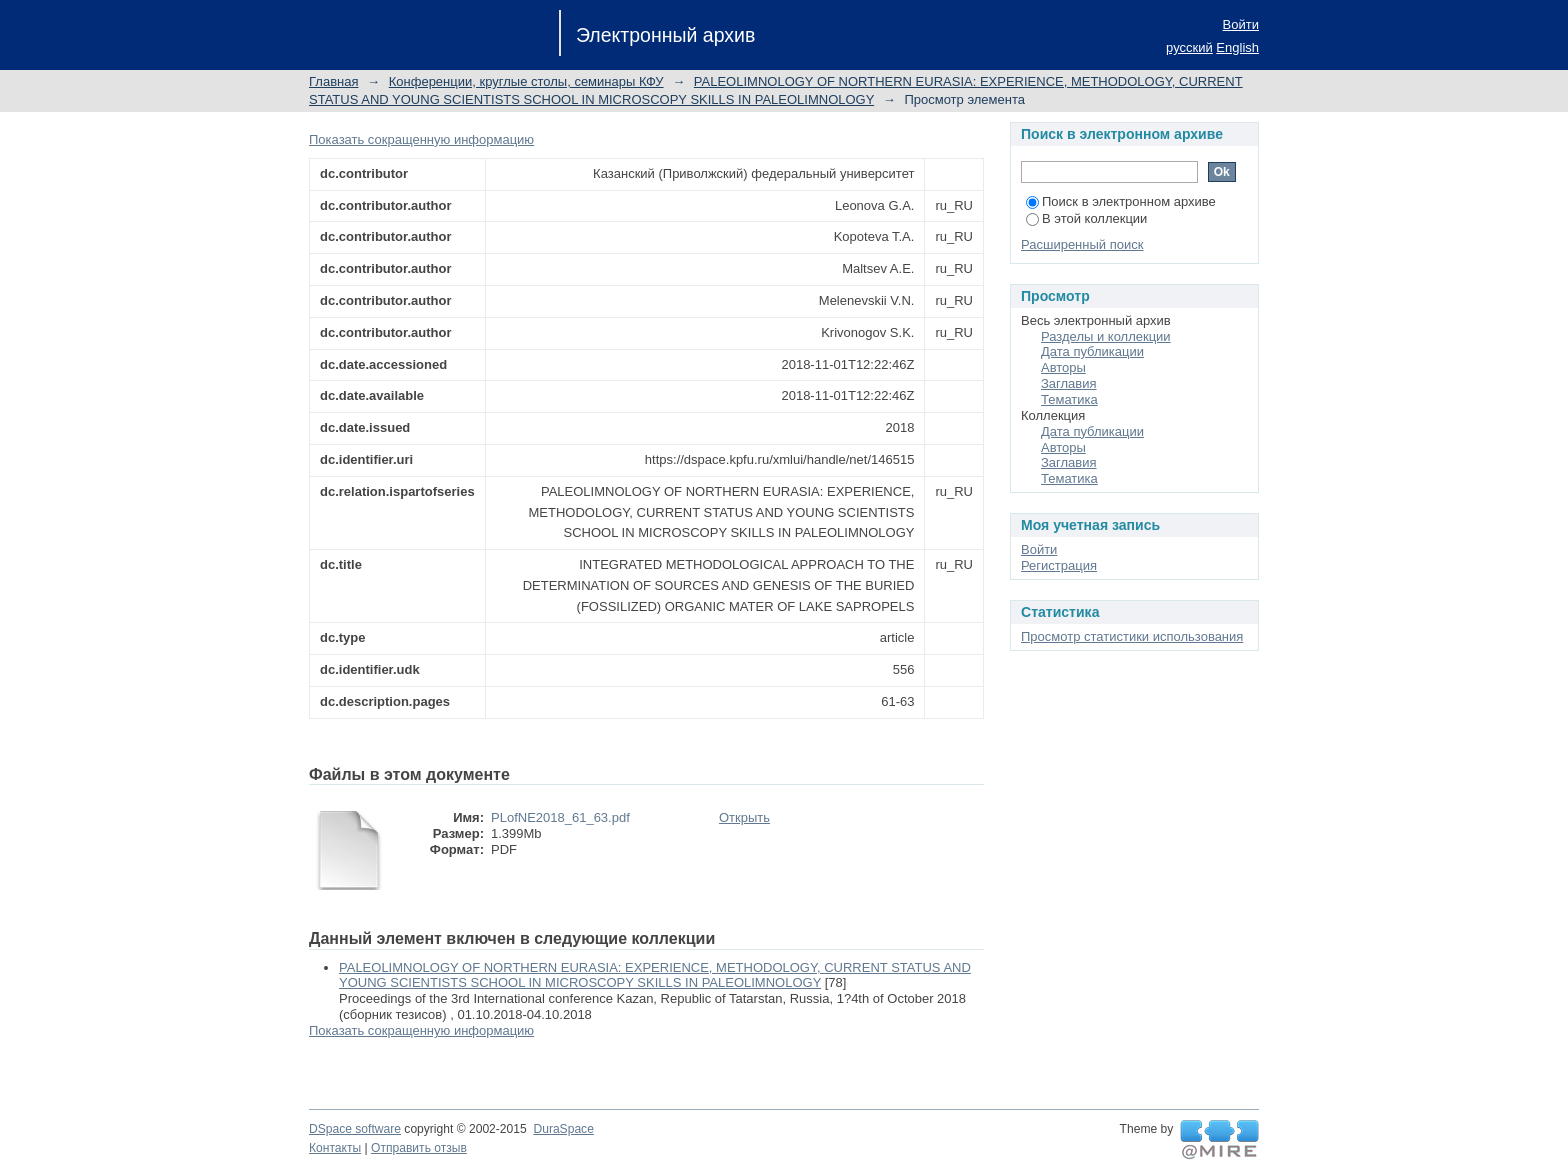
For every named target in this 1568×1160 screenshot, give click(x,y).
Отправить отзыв (419, 1148)
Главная (333, 81)
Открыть (744, 817)
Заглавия (1069, 383)
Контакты (335, 1148)
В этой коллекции (1086, 218)
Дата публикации (1092, 351)
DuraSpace (563, 1129)
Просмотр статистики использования (1132, 636)
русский (1189, 47)
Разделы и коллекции (1106, 336)
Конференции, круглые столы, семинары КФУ (526, 81)
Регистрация (1059, 565)
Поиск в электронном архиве (1121, 201)
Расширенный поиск (1082, 244)
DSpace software (355, 1129)
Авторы (1063, 367)
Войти (1241, 24)
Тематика (1069, 399)
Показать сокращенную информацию (421, 139)
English (1237, 47)
